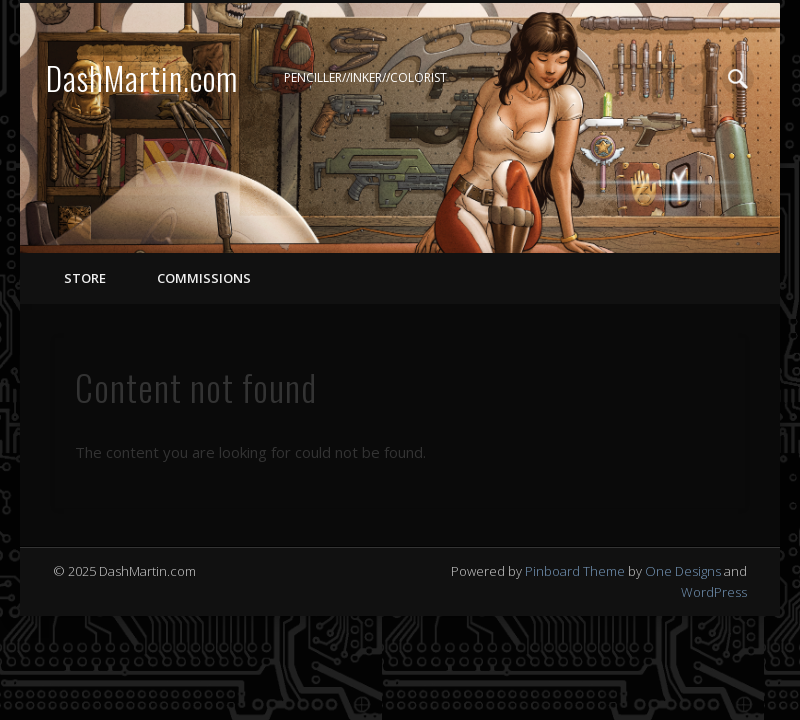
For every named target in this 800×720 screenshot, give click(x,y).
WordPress (714, 592)
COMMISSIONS (202, 278)
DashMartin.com (142, 77)
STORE (85, 278)
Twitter (697, 79)
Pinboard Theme (575, 571)
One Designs (683, 571)
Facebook (656, 79)
